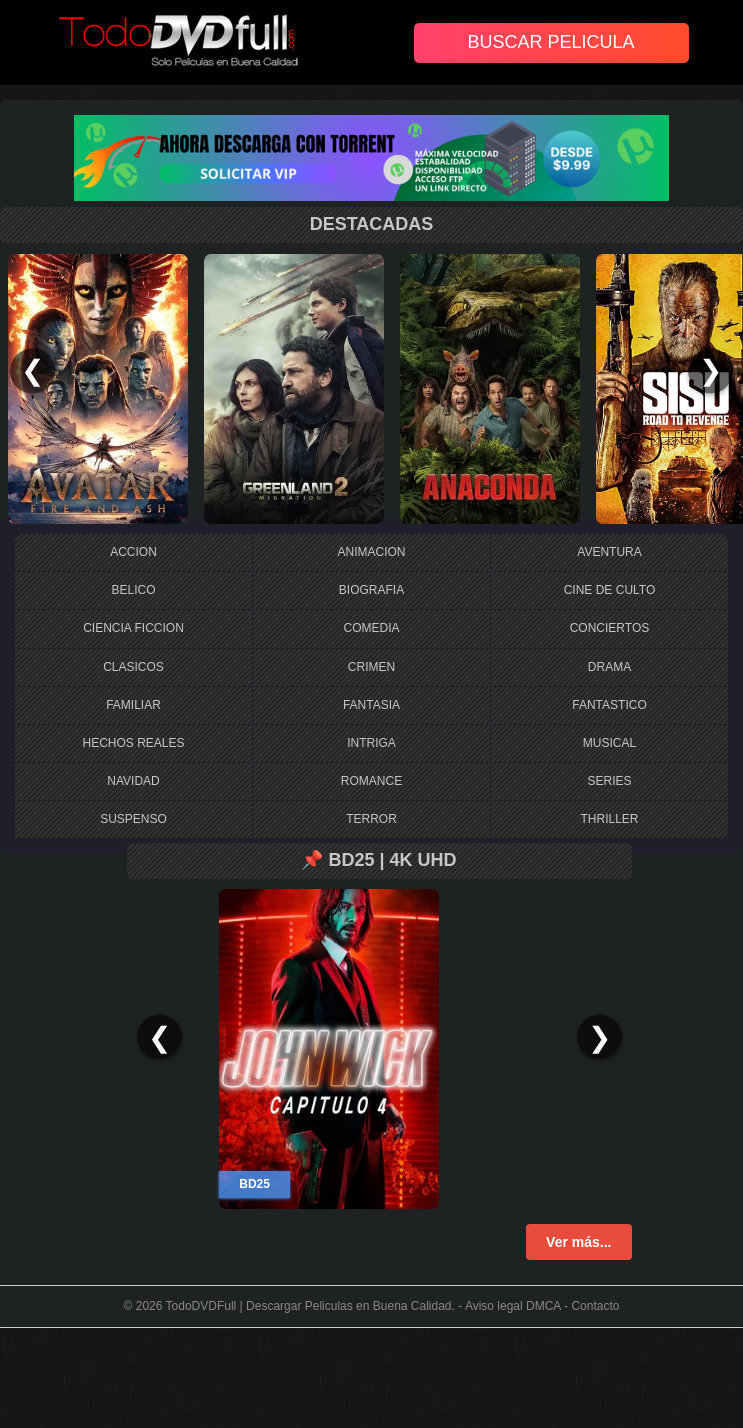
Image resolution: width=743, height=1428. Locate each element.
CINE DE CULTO (610, 590)
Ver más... (578, 1242)
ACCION (133, 552)
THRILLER (609, 819)
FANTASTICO (609, 705)
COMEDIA (371, 628)
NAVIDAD (133, 781)
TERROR (371, 819)
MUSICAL (609, 743)
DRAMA (609, 667)
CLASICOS (133, 667)
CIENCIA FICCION (133, 628)
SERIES (609, 781)
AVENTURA (609, 552)
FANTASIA (371, 705)
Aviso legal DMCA (513, 1306)
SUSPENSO (133, 819)
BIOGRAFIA (371, 590)
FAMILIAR (133, 705)
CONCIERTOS (610, 628)
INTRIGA (371, 743)
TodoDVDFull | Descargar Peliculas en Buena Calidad (309, 1306)
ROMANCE (371, 781)
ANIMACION (371, 552)
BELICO (133, 590)
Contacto (595, 1306)
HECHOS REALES (133, 743)
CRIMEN (371, 667)
